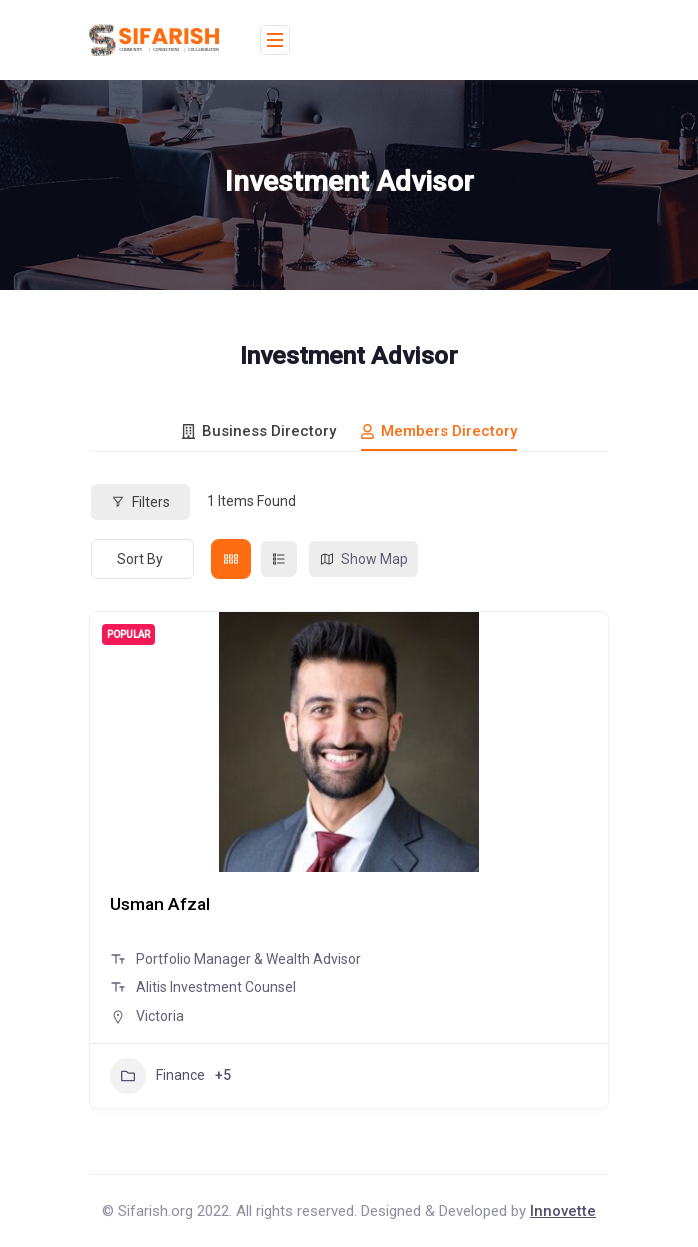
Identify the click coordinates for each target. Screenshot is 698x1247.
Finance (157, 1076)
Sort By (140, 559)
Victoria (160, 1016)
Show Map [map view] (363, 559)
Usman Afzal (163, 904)
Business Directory (259, 431)
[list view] (279, 559)
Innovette (563, 1211)
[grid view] (231, 559)
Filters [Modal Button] (140, 502)
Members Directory (439, 431)
